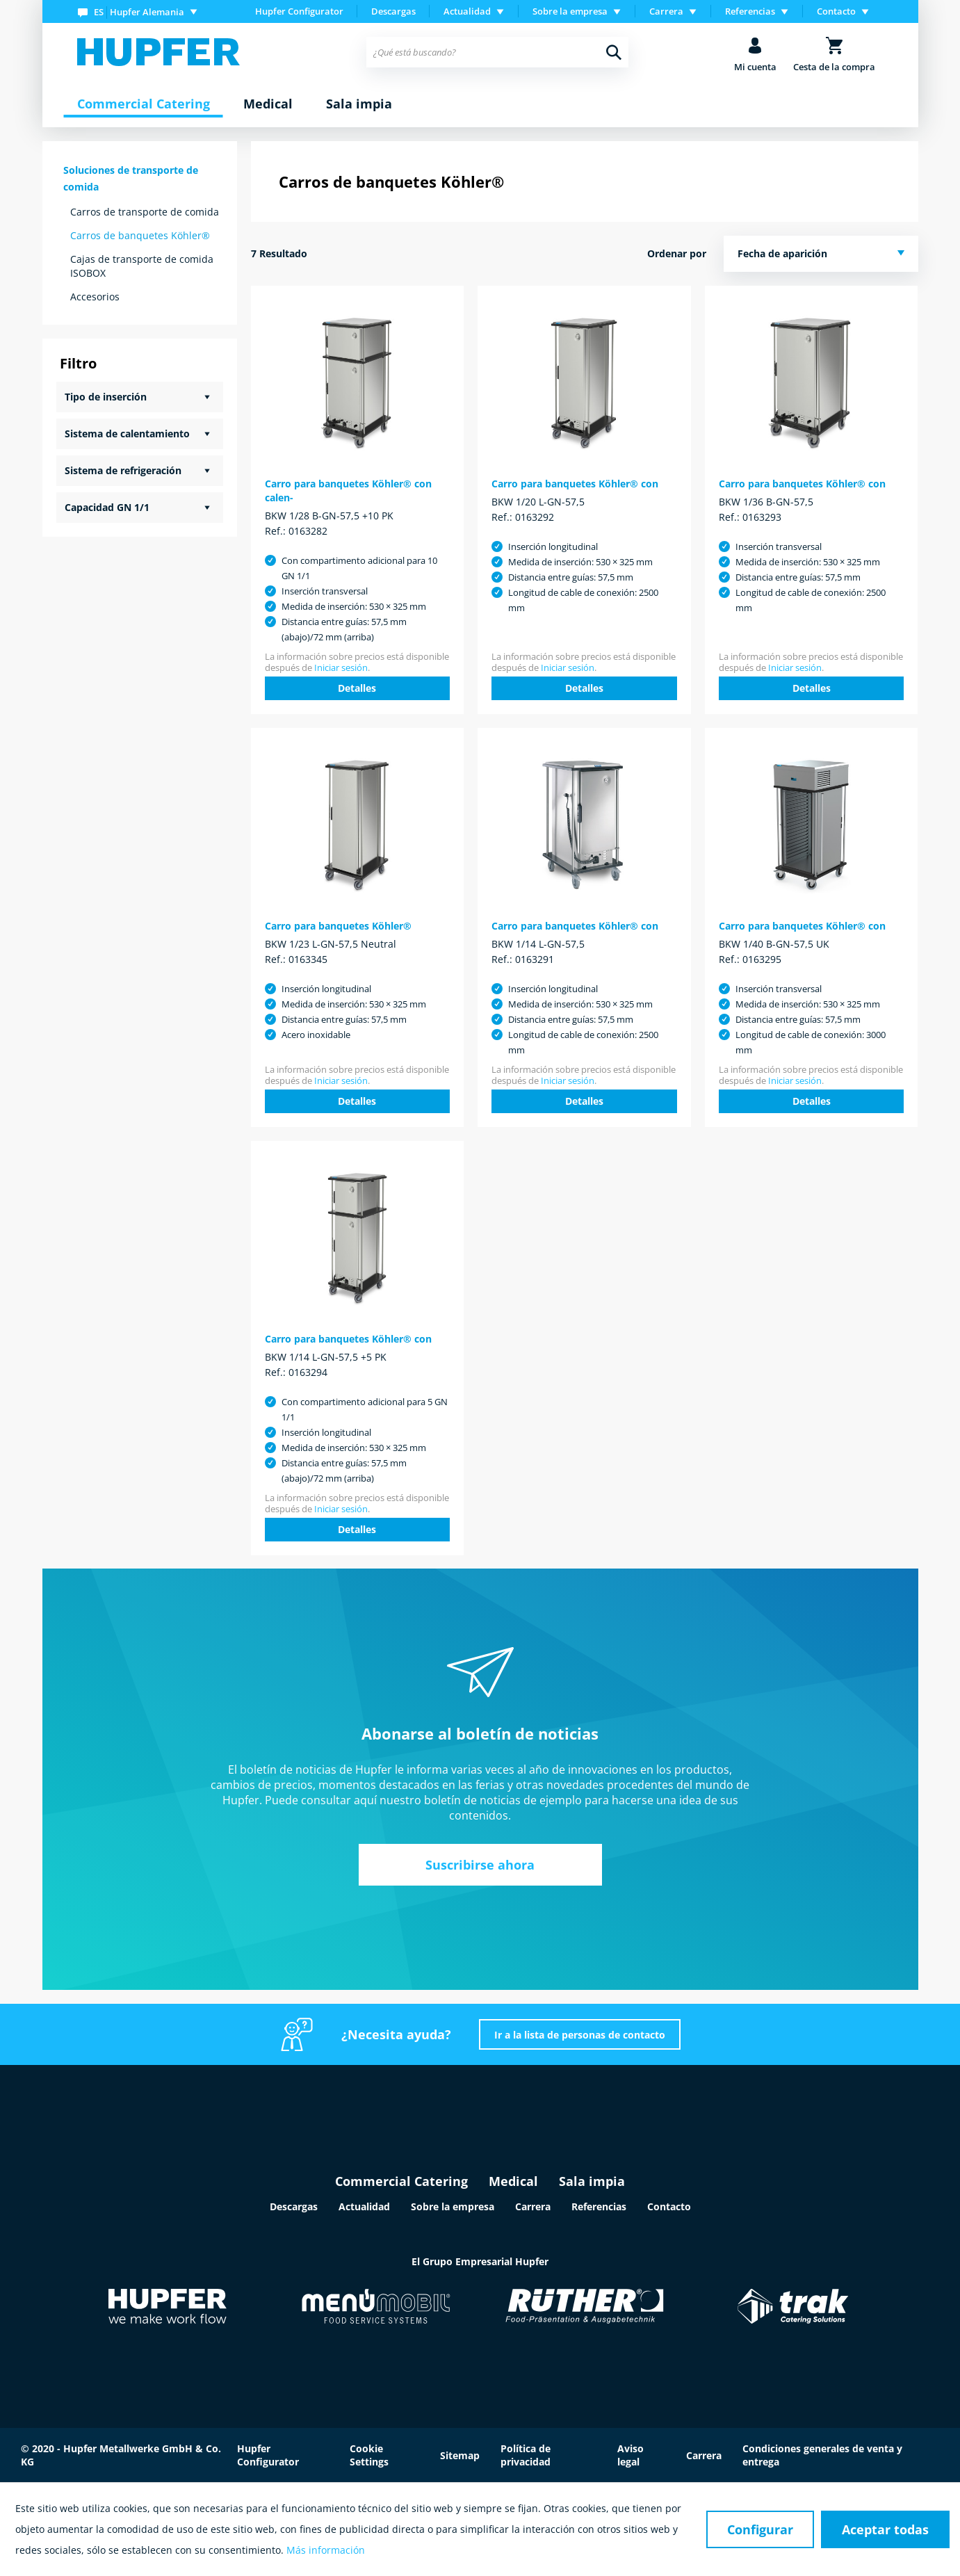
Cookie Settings (369, 2455)
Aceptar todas (885, 2529)
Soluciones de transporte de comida (130, 178)
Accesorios (95, 296)
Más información (325, 2550)
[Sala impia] (359, 104)
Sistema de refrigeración (123, 470)
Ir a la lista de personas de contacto (579, 2034)
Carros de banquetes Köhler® (140, 235)
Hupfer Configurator (299, 11)
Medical (513, 2181)
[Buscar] (613, 52)
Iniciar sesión (341, 667)
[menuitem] (140, 11)
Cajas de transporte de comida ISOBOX (141, 266)
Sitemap (460, 2455)
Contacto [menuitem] (836, 11)
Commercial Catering (401, 2181)
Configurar (760, 2529)
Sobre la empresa (452, 2206)
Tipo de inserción (106, 396)
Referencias (598, 2206)
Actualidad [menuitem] (467, 11)
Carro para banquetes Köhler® (338, 925)
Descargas (393, 11)
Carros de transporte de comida (144, 211)
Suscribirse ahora (480, 1864)
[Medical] (268, 104)
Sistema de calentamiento (127, 433)
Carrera (533, 2206)
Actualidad (364, 2206)
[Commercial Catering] (143, 104)
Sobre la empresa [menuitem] (570, 11)
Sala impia (592, 2181)
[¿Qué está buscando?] (497, 52)
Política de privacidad (526, 2455)
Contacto (669, 2206)
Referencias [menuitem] (750, 11)
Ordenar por (676, 253)
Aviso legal (630, 2455)
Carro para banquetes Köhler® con (574, 483)
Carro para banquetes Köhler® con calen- (348, 490)
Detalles (357, 688)
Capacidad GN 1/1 (107, 507)
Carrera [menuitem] (666, 11)
